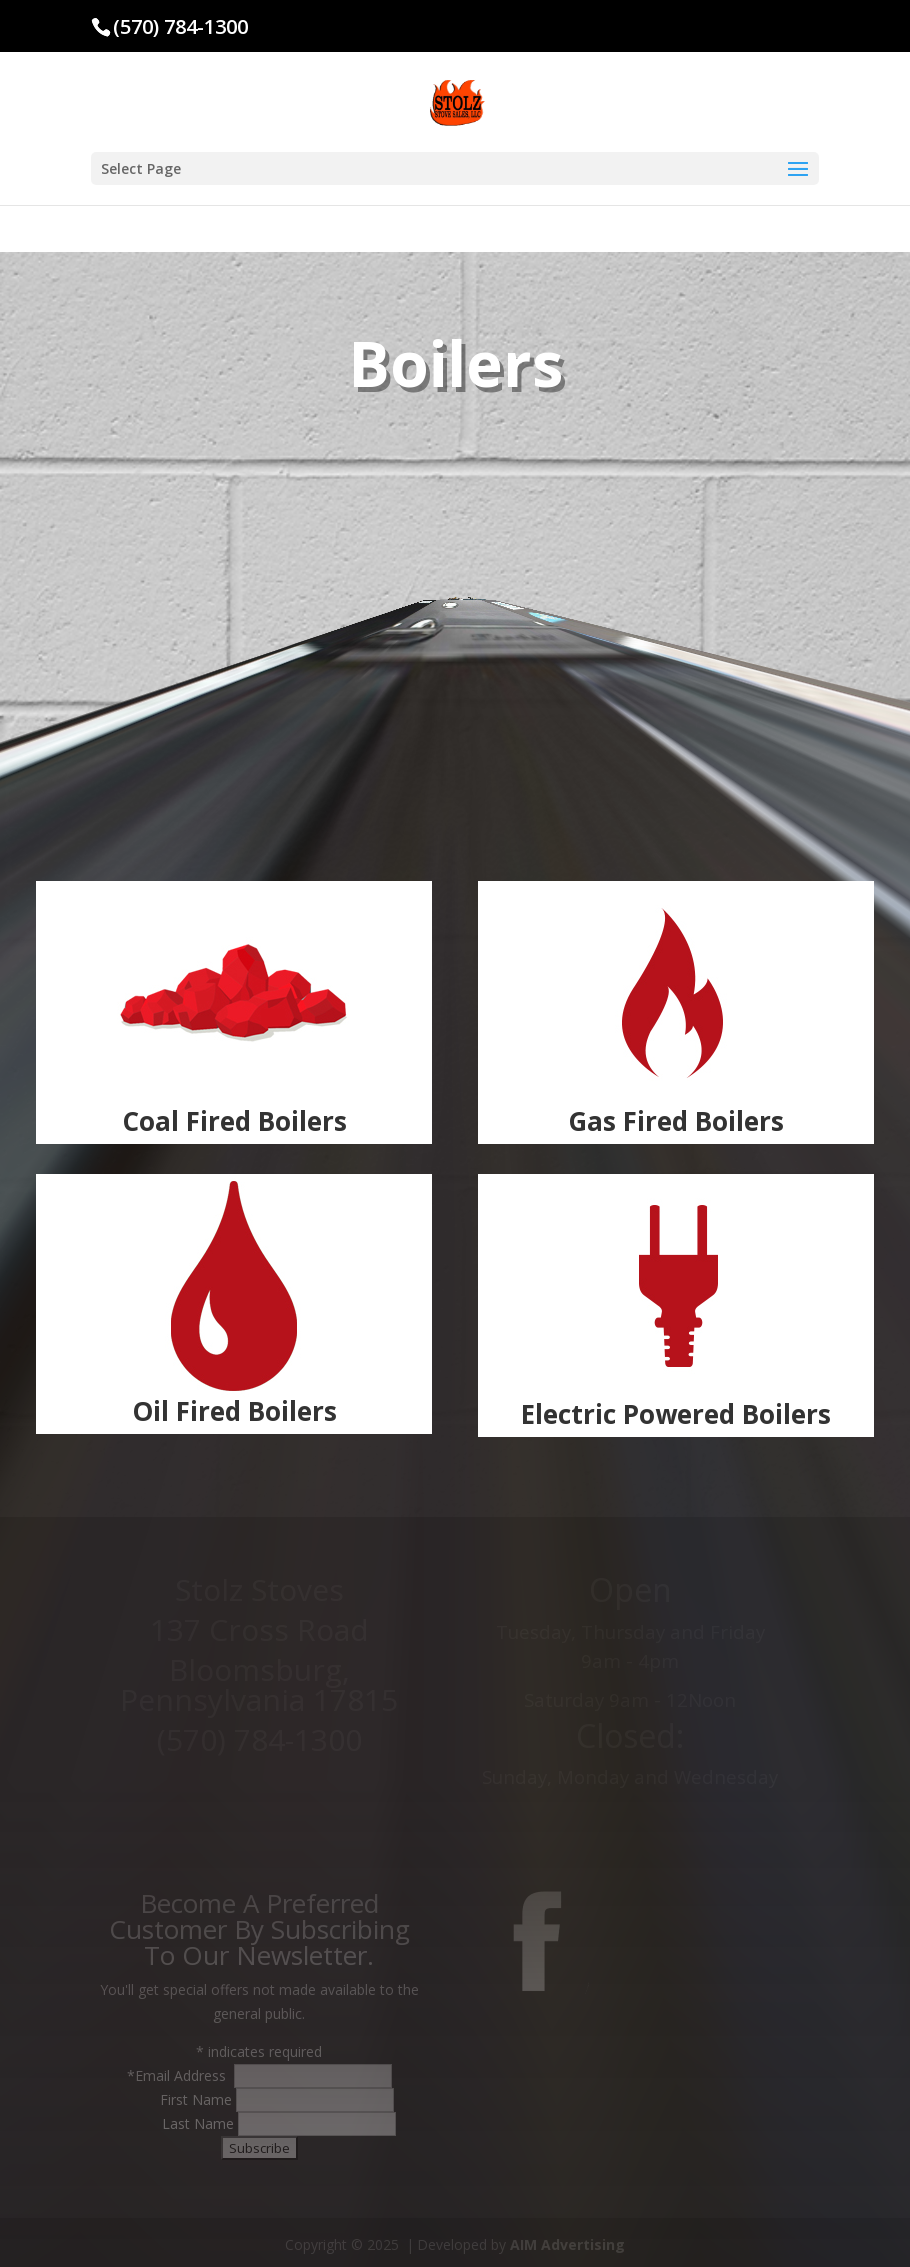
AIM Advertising (567, 2244)
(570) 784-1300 (180, 26)
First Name (198, 2099)
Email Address (182, 2075)
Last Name (200, 2123)
